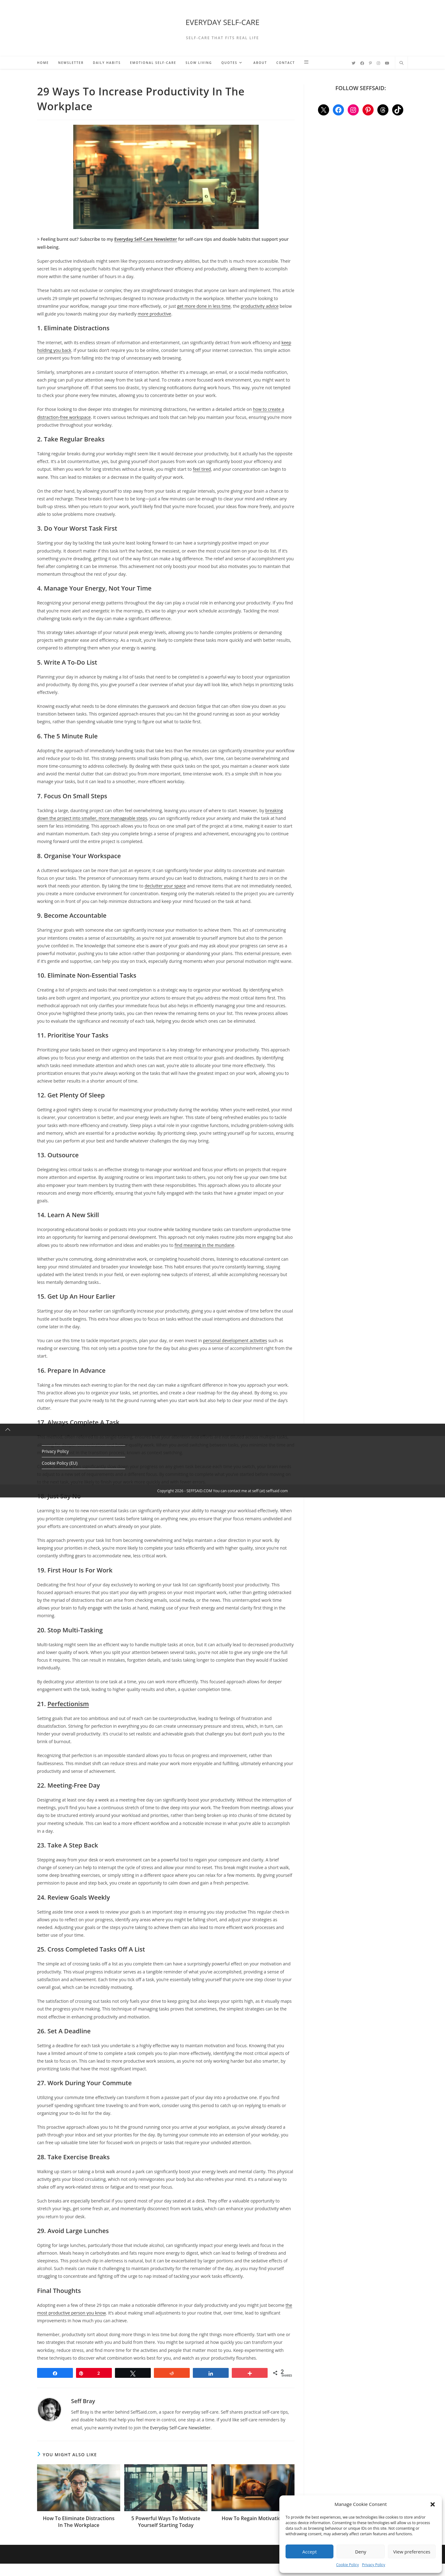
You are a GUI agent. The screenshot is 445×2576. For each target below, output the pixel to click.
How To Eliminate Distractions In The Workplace (79, 2521)
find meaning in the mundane (204, 1245)
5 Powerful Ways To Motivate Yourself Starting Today (165, 2521)
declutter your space (165, 886)
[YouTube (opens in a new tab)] (387, 63)
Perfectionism (68, 1704)
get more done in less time (204, 306)
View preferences (411, 2552)
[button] (433, 2504)
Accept (309, 2552)
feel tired (202, 469)
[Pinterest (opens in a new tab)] (370, 63)
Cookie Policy (347, 2564)
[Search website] (401, 63)
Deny (360, 2552)
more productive (154, 314)
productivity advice (260, 306)
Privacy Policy (373, 2564)
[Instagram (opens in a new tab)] (378, 63)
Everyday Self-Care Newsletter (180, 2428)
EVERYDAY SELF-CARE (222, 22)
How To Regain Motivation (253, 2518)
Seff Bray (83, 2401)
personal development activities (235, 1340)
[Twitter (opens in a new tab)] (353, 63)
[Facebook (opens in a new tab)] (362, 63)
